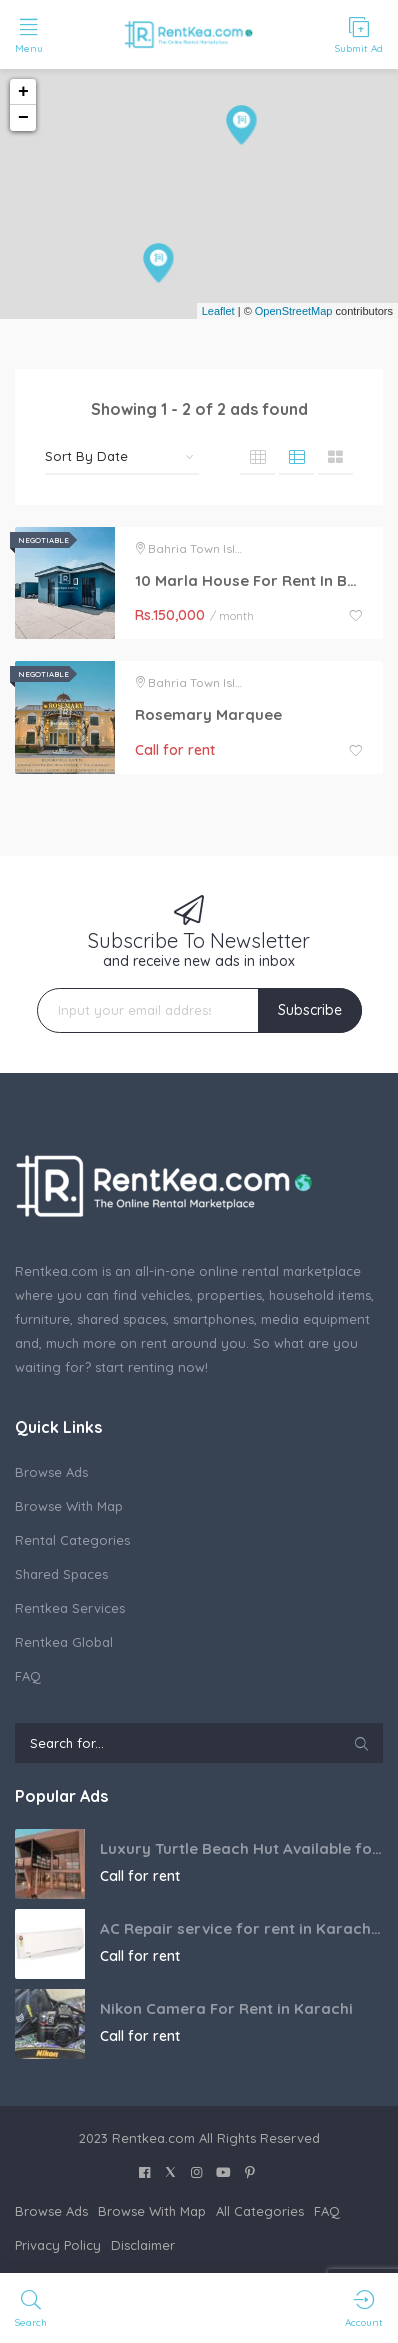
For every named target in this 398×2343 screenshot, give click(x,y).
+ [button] (23, 92)
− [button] (23, 118)
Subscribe (310, 1010)
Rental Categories (72, 1540)
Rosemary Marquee (208, 714)
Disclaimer (143, 2245)
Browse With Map (69, 1506)
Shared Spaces (61, 1574)
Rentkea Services (70, 1608)
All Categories (260, 2211)
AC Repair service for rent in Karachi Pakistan (241, 1928)
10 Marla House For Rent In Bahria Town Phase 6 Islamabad (249, 580)
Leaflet (218, 311)
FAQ (28, 1676)
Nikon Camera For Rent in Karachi (226, 2008)
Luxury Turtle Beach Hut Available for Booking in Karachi (241, 1848)
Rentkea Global (64, 1642)
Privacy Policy (58, 2245)
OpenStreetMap (294, 311)
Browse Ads (51, 1472)
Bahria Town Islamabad (217, 548)
